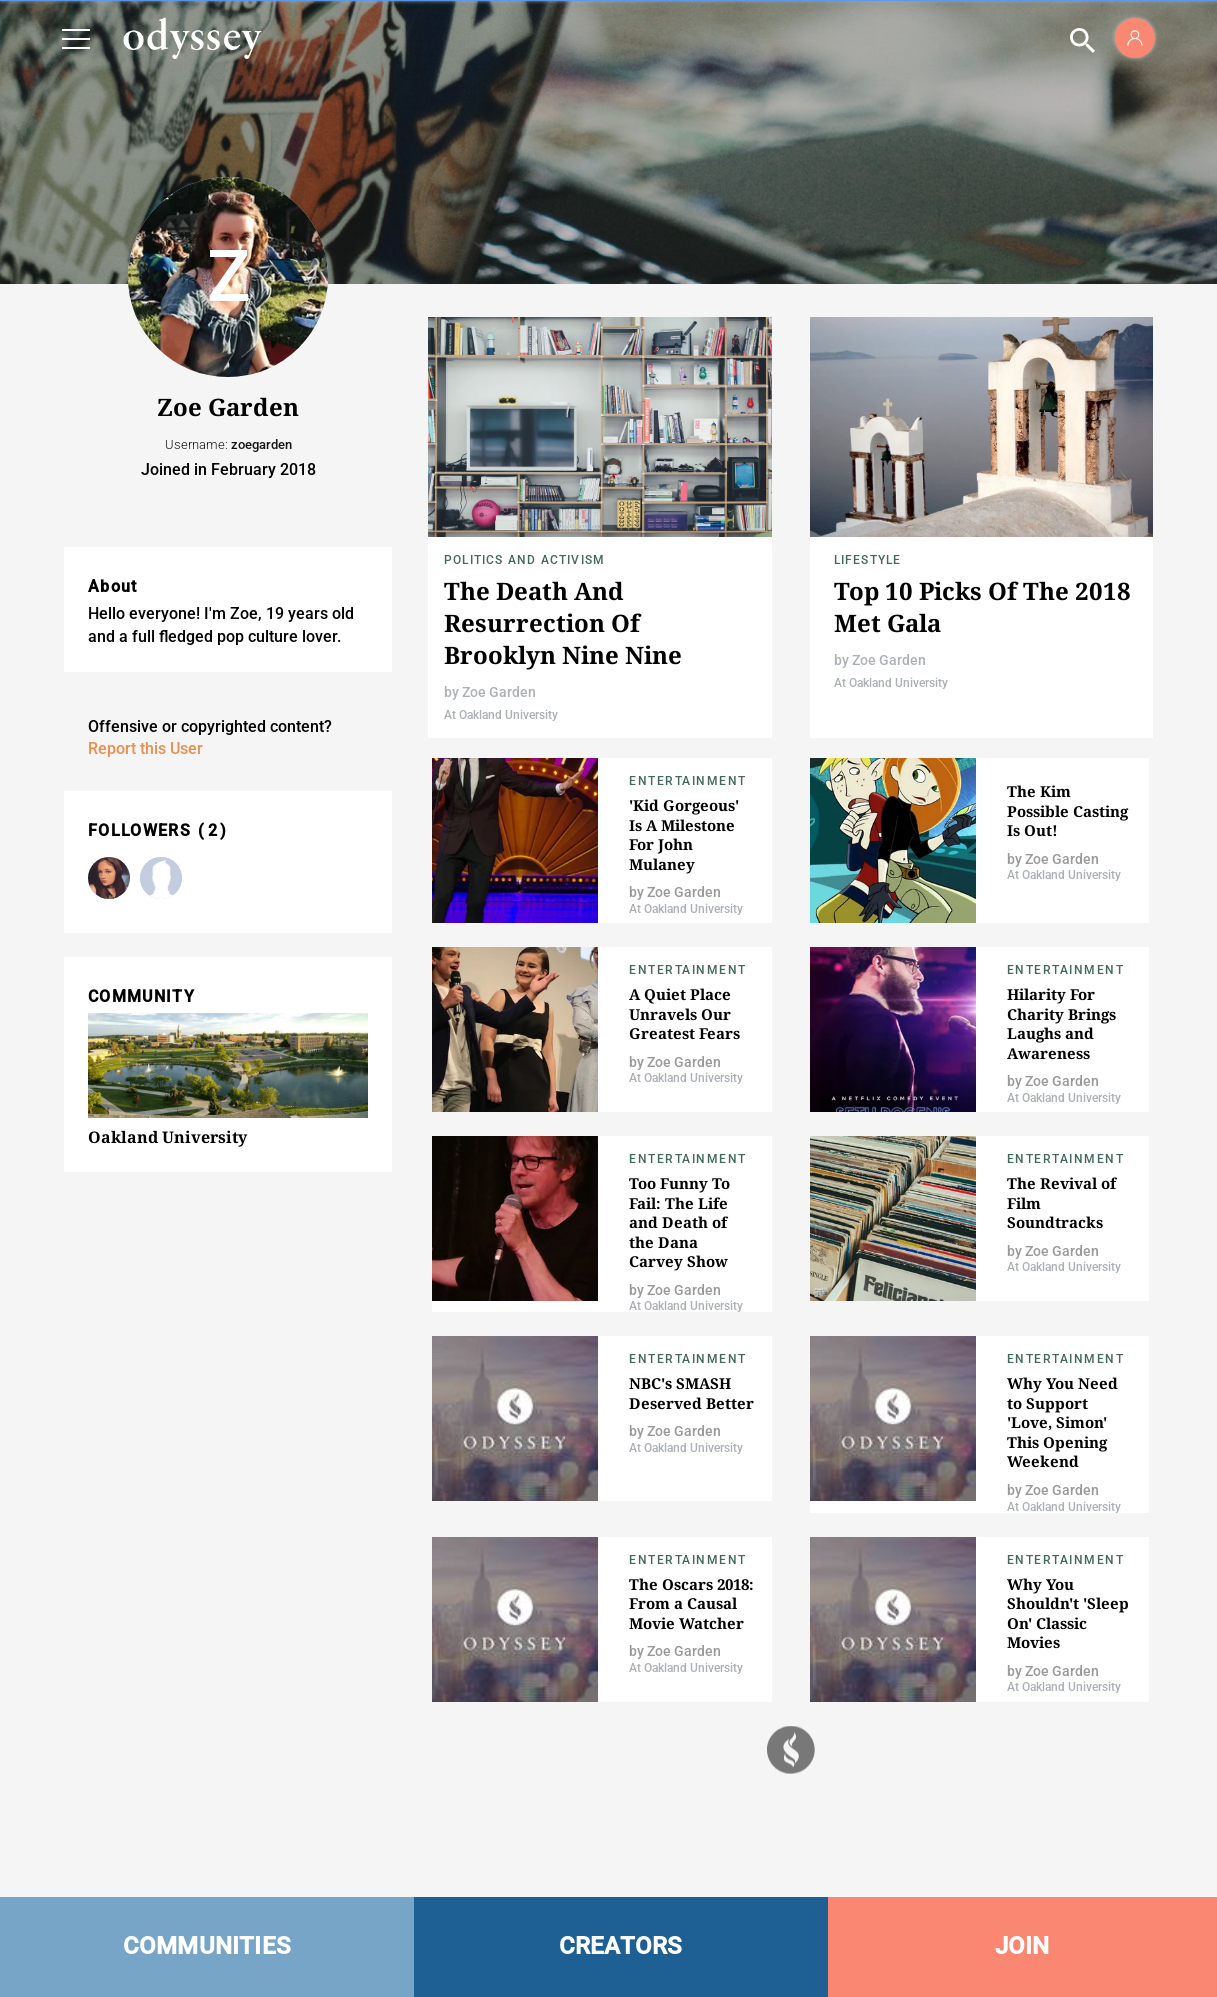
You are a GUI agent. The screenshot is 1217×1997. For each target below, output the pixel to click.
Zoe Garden (499, 692)
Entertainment (688, 781)
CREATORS (621, 1946)
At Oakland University (501, 715)
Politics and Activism (524, 560)
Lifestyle (868, 560)
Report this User (145, 748)
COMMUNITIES (207, 1946)
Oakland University (167, 1137)
